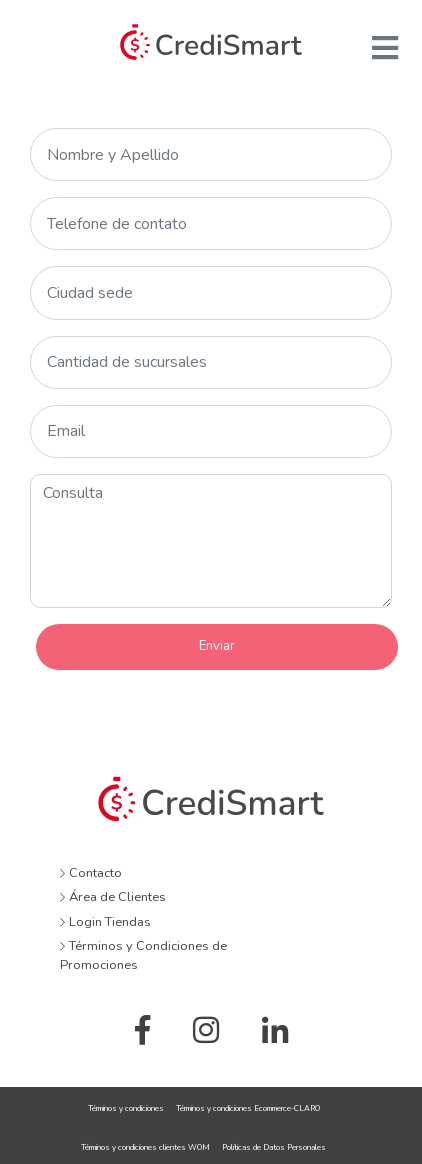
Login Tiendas (105, 922)
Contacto (91, 873)
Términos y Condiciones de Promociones (143, 955)
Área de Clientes (113, 897)
